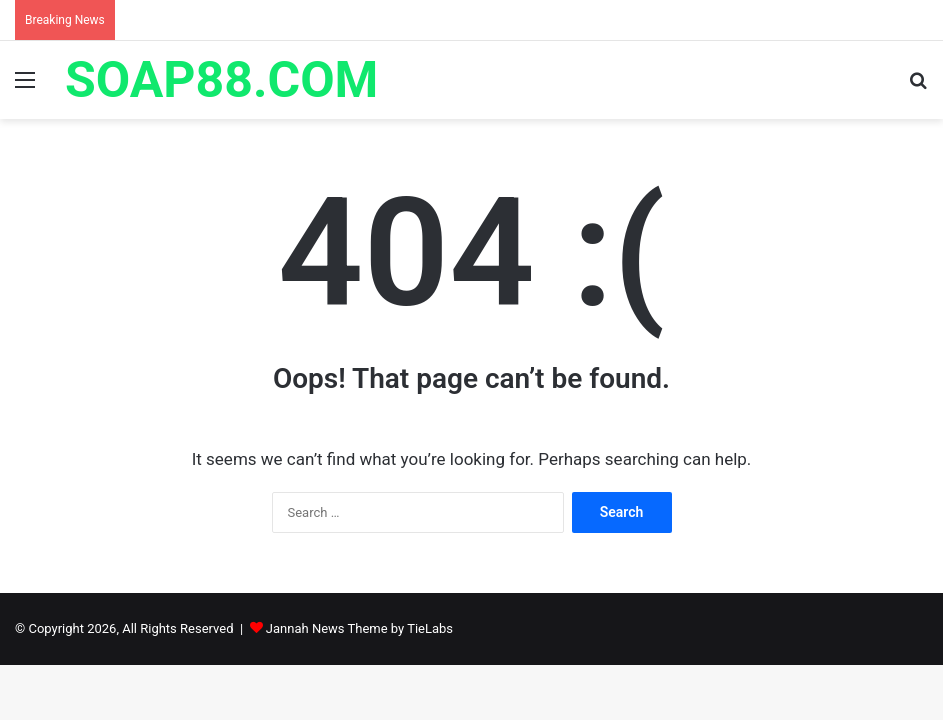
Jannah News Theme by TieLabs (359, 628)
